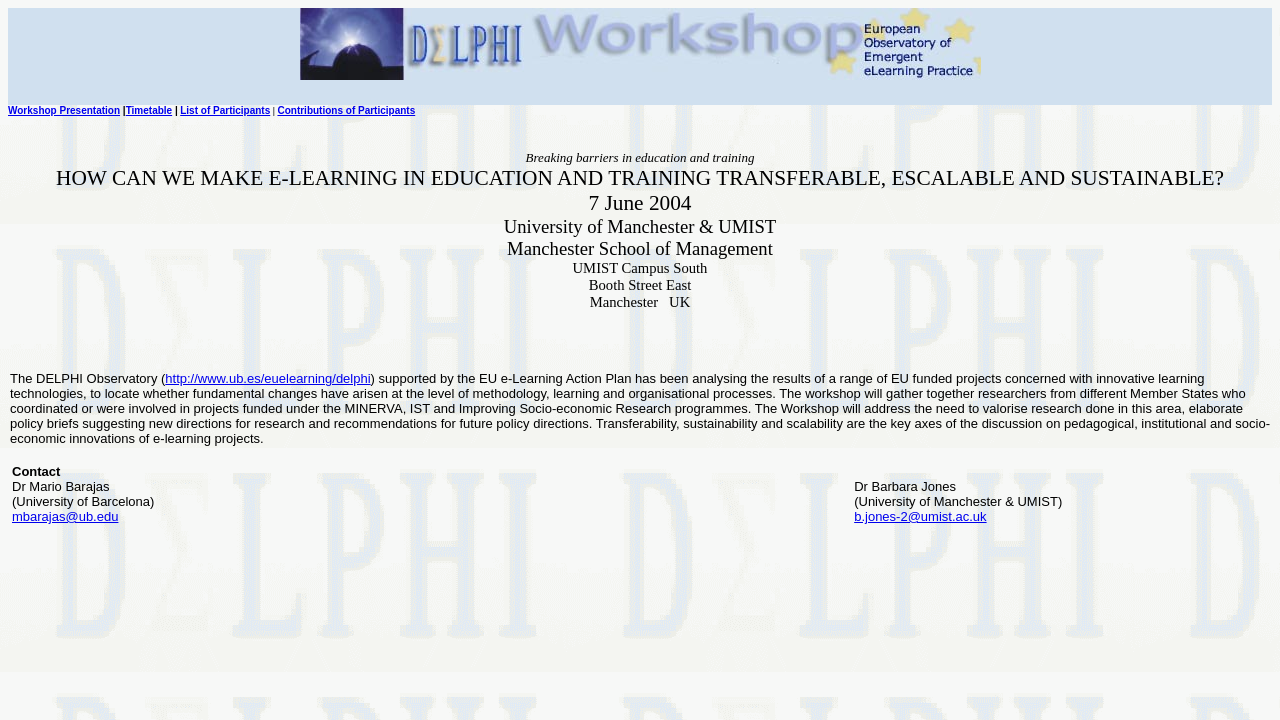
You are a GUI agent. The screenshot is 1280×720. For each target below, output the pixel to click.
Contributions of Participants (346, 110)
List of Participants (225, 110)
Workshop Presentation (64, 110)
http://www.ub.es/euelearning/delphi (267, 378)
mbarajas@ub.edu (65, 516)
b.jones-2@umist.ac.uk (920, 516)
